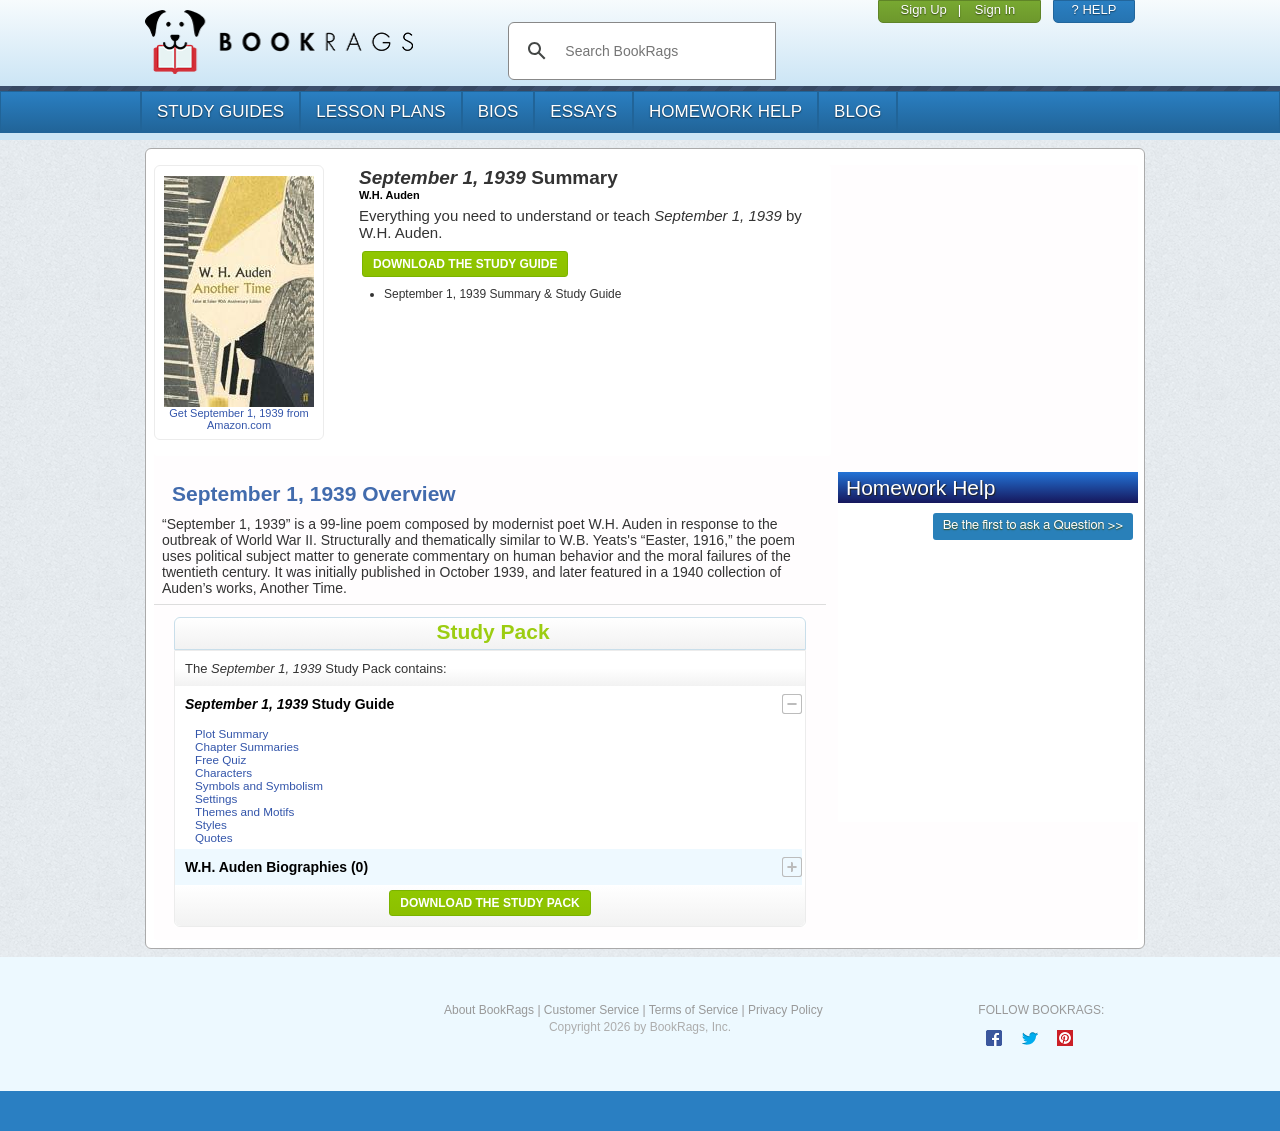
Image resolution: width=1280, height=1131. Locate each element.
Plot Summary (231, 733)
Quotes (214, 837)
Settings (216, 798)
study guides (220, 111)
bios (498, 111)
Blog (857, 111)
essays (583, 111)
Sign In (995, 9)
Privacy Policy (785, 1010)
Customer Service (591, 1010)
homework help (725, 111)
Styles (211, 824)
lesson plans (380, 111)
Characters (223, 772)
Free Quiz (220, 759)
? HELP (1094, 9)
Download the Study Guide (465, 264)
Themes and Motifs (244, 811)
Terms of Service (693, 1010)
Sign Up (924, 9)
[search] (662, 51)
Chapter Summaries (247, 746)
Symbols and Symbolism (259, 785)
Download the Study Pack (490, 903)
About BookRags (489, 1010)
